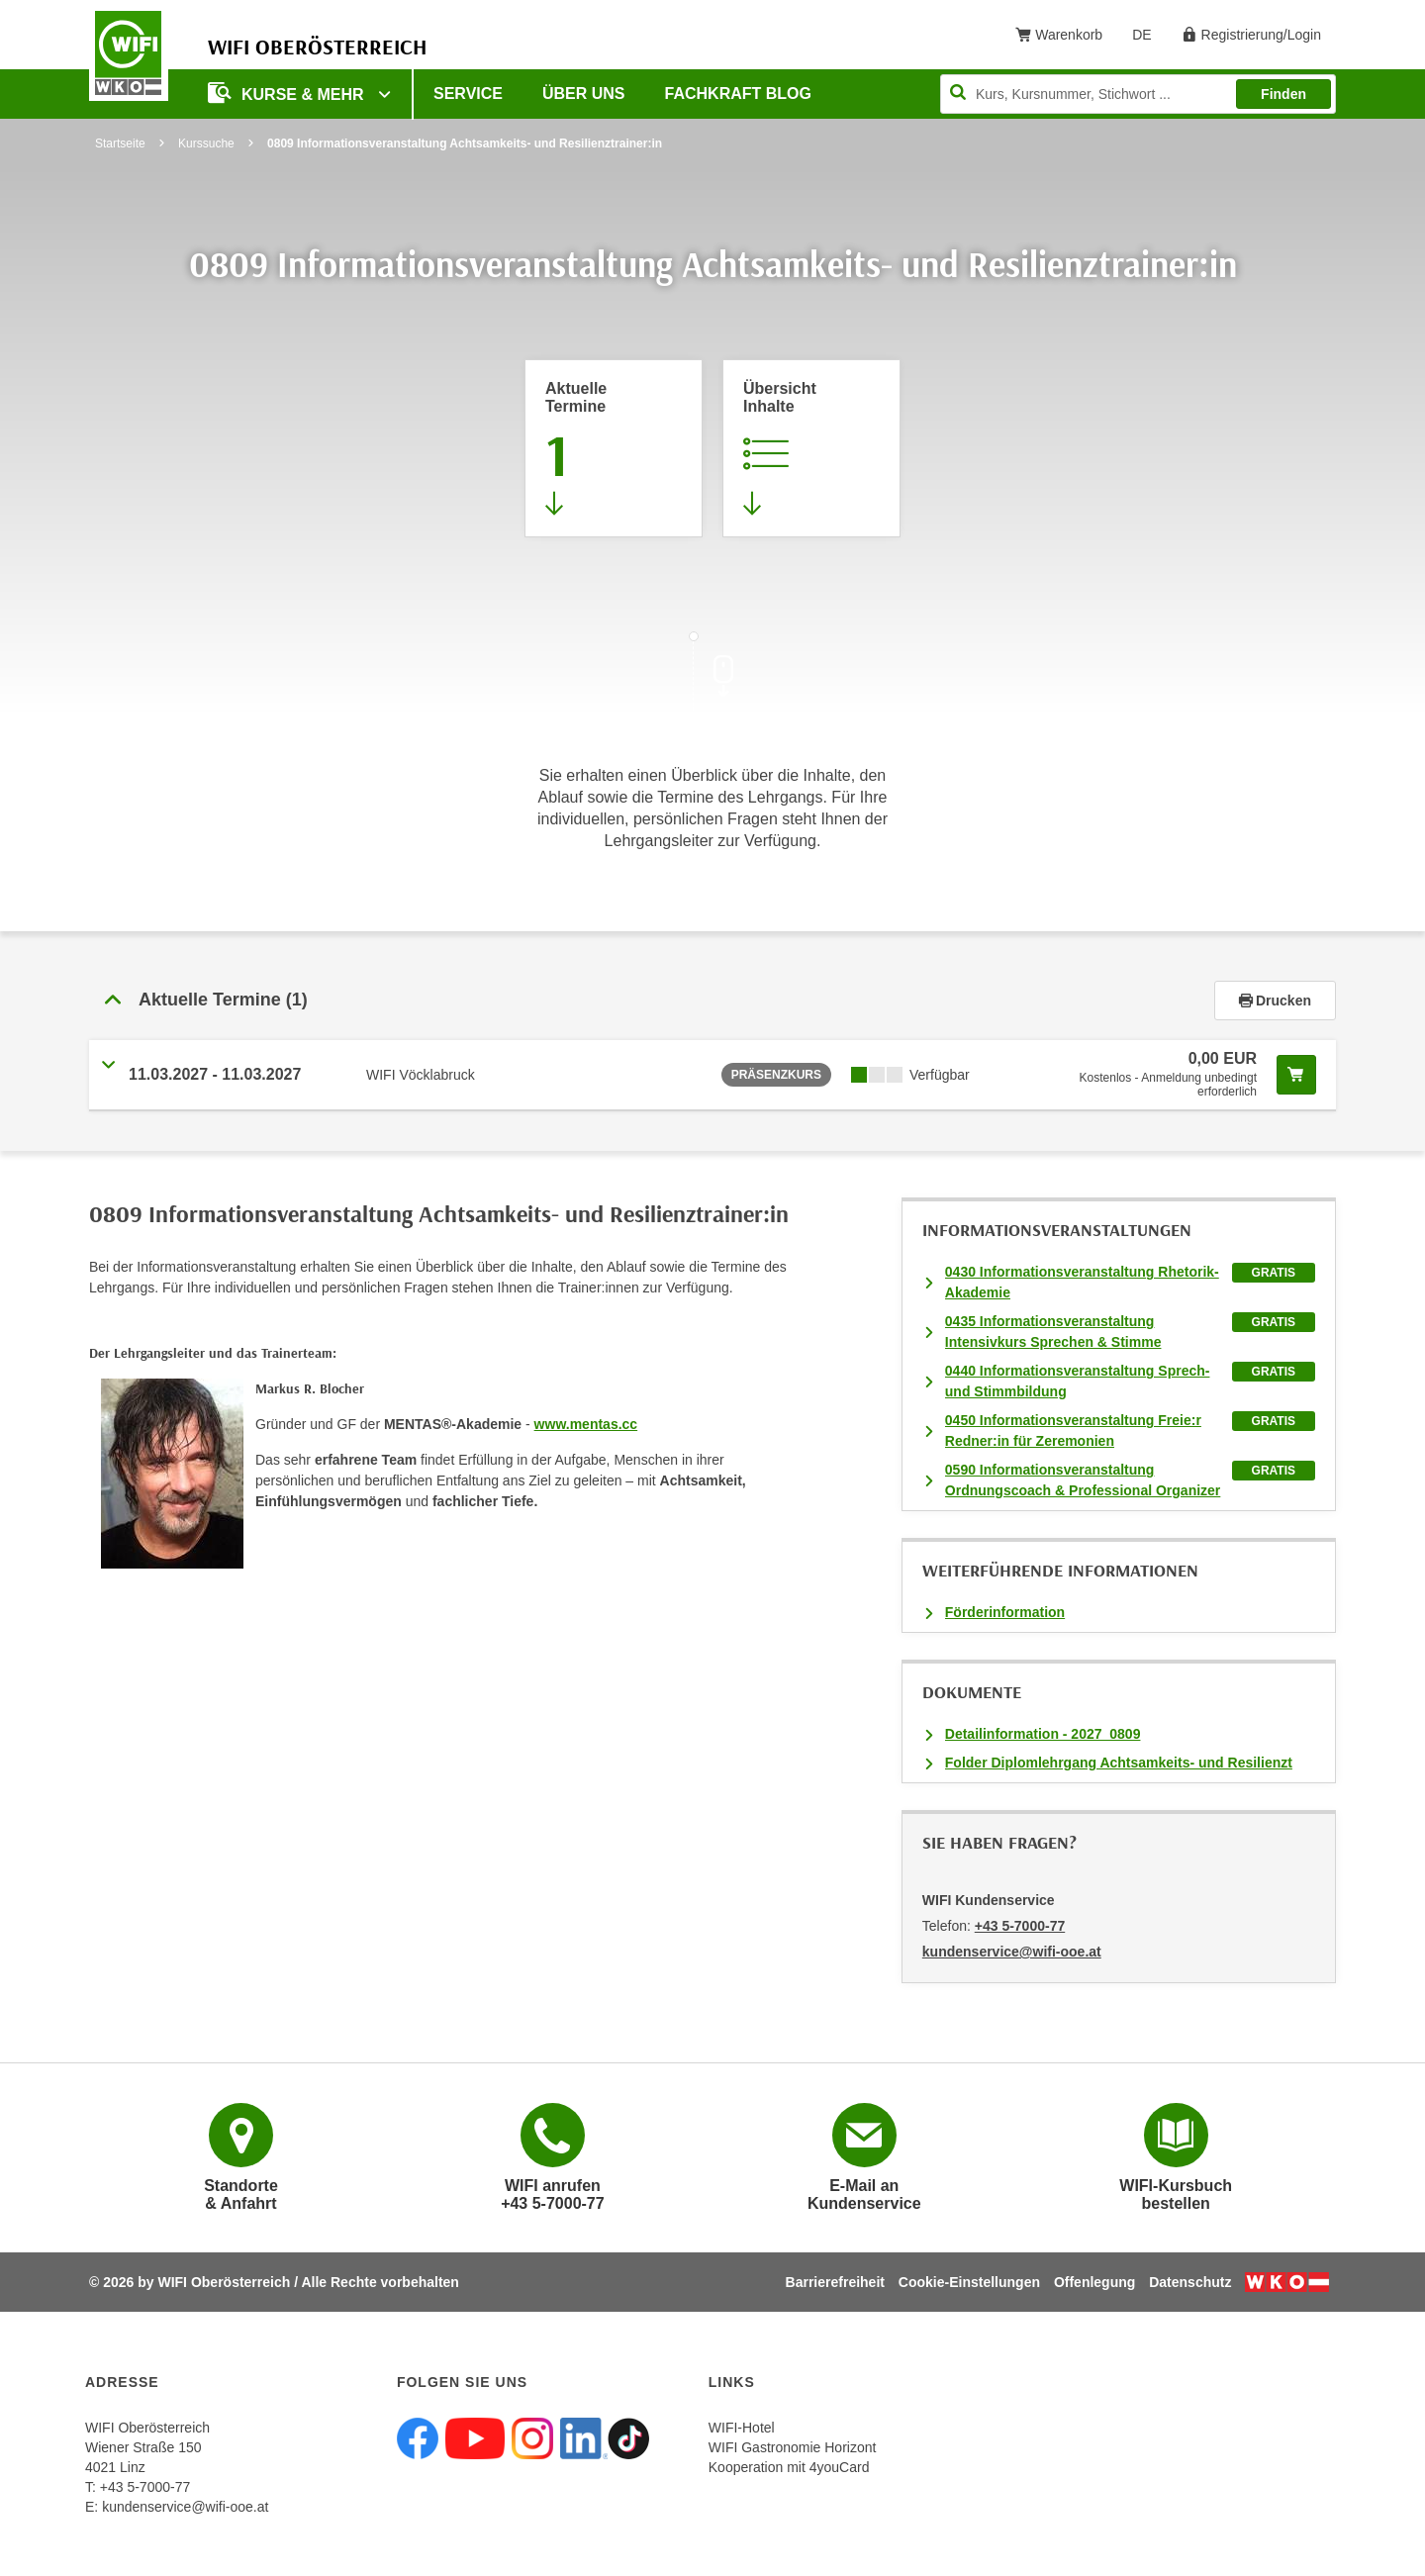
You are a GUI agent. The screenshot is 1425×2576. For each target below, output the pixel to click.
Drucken (1275, 1000)
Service (468, 93)
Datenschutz (1190, 2282)
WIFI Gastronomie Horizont (793, 2447)
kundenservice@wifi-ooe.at (185, 2507)
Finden (1283, 94)
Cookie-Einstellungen (969, 2282)
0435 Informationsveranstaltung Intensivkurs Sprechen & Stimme (1053, 1331)
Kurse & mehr (288, 92)
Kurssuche (206, 143)
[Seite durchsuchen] (1138, 94)
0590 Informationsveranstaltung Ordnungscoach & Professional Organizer (1083, 1480)
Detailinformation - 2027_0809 (1043, 1734)
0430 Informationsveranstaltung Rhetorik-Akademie (1082, 1282)
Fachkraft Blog (738, 93)
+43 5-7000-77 (1020, 1926)
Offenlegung (1094, 2282)
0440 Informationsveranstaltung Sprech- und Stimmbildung (1077, 1381)
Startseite (120, 143)
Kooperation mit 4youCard (789, 2467)
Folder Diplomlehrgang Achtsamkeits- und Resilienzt (1118, 1762)
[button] (651, 1000)
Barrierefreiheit (835, 2282)
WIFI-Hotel (742, 2427)
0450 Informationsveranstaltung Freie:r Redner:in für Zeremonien (1073, 1430)
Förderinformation (1005, 1612)
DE (1148, 38)
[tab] (712, 1000)
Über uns (583, 93)
